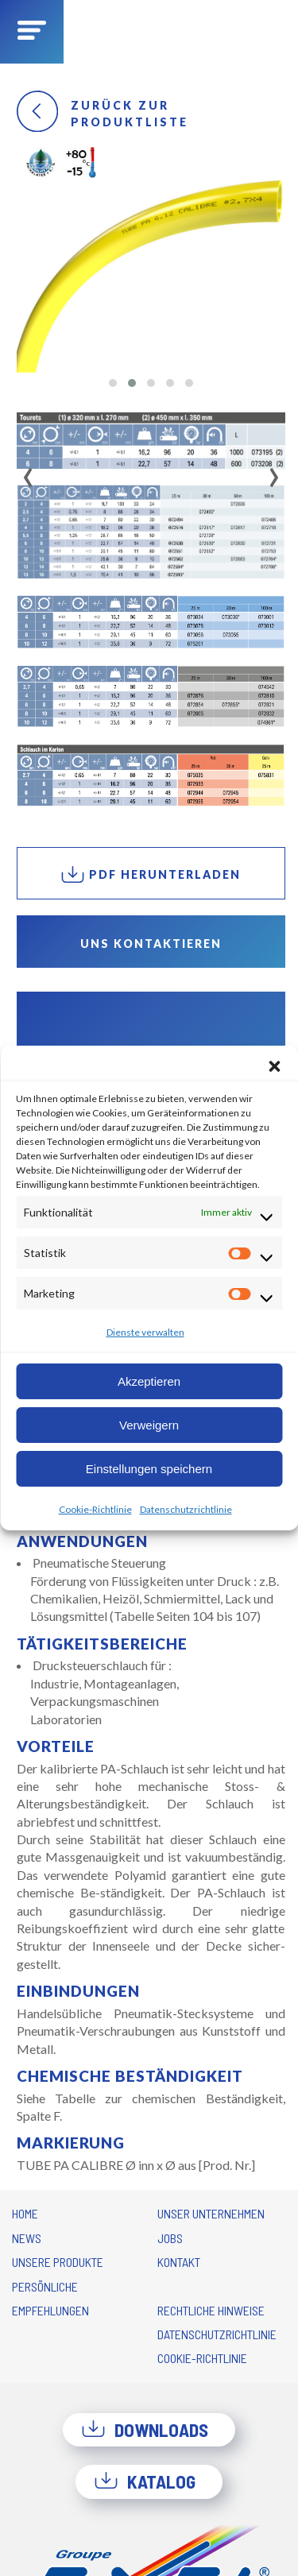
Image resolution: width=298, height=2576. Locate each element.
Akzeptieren (149, 1381)
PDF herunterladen (150, 874)
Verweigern (149, 1425)
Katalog (144, 2481)
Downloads (144, 2430)
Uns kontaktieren (151, 943)
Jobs (170, 2237)
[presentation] (28, 472)
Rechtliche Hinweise (211, 2310)
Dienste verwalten (145, 1332)
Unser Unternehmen (211, 2213)
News (26, 2237)
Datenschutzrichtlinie (186, 1509)
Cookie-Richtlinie (95, 1509)
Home (25, 2213)
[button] (274, 1065)
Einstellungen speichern (149, 1469)
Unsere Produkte (57, 2261)
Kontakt (178, 2261)
